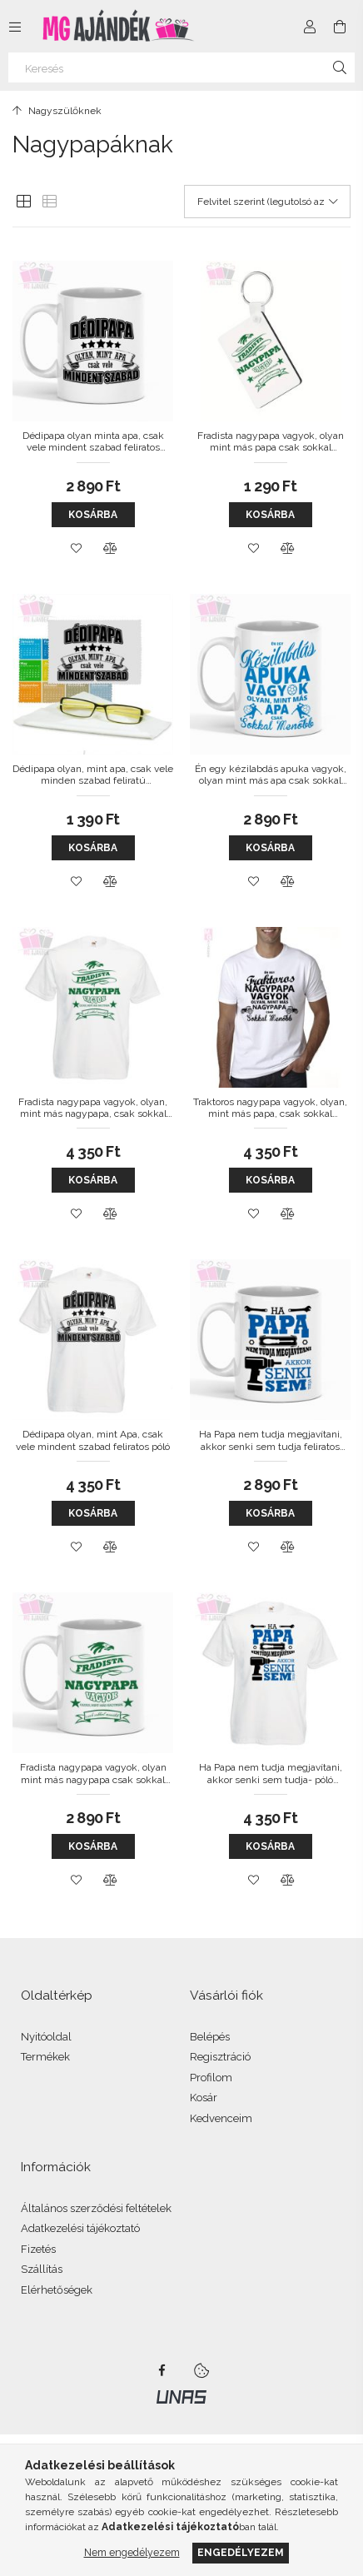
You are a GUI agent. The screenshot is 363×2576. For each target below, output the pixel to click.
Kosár (203, 2097)
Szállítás (41, 2269)
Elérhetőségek (56, 2290)
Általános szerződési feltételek (96, 2208)
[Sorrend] (267, 201)
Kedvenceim (221, 2118)
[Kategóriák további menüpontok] (15, 27)
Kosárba (92, 515)
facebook (161, 2370)
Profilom (211, 2077)
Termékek (45, 2056)
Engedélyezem (240, 2552)
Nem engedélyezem (132, 2552)
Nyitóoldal (46, 2036)
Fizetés (38, 2249)
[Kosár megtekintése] (340, 27)
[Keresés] (181, 67)
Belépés (210, 2036)
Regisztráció (220, 2056)
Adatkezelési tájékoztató (80, 2228)
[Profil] (310, 27)
